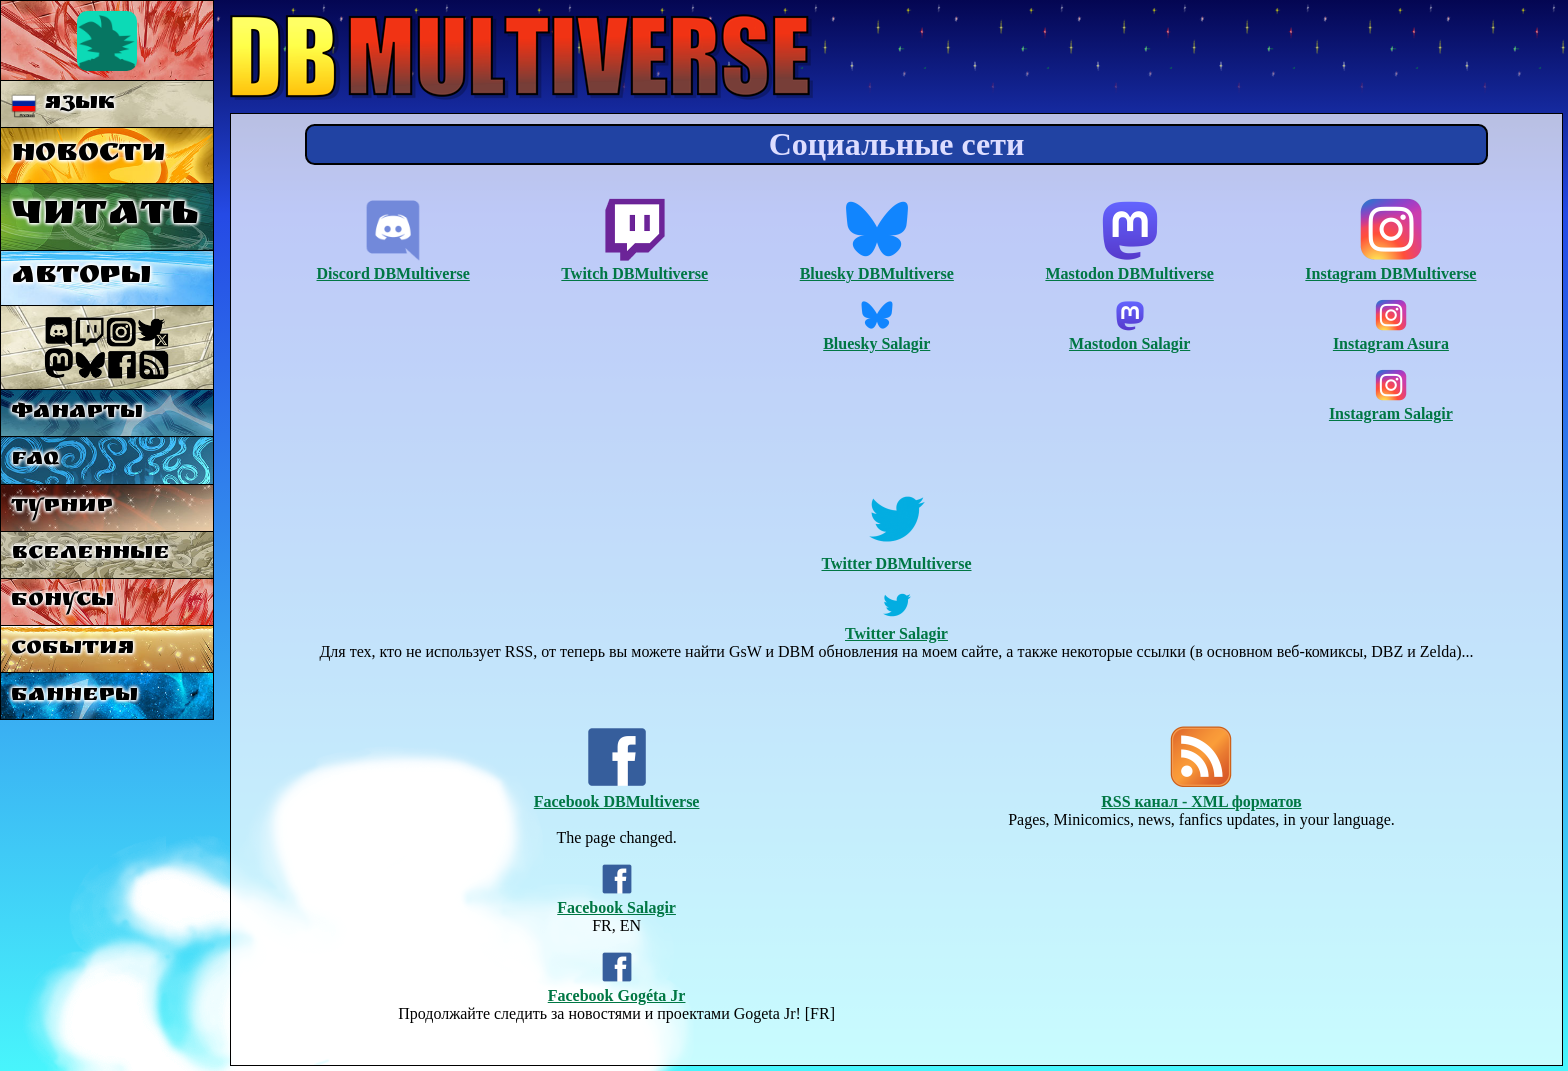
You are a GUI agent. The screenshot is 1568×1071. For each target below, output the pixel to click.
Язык (63, 104)
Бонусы (62, 601)
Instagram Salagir (1391, 404)
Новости (88, 155)
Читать (104, 216)
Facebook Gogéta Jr (617, 986)
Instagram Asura (1391, 334)
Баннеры (74, 696)
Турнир (62, 507)
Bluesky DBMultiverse (877, 264)
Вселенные (90, 554)
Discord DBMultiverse (393, 264)
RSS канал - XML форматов (1201, 792)
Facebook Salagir (616, 898)
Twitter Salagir (896, 624)
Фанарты (77, 413)
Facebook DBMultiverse (617, 792)
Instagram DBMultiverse (1390, 264)
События (72, 649)
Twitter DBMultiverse (896, 554)
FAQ (35, 460)
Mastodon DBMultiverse (1129, 264)
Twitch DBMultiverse (634, 264)
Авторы (81, 277)
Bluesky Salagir (876, 334)
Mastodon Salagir (1129, 334)
